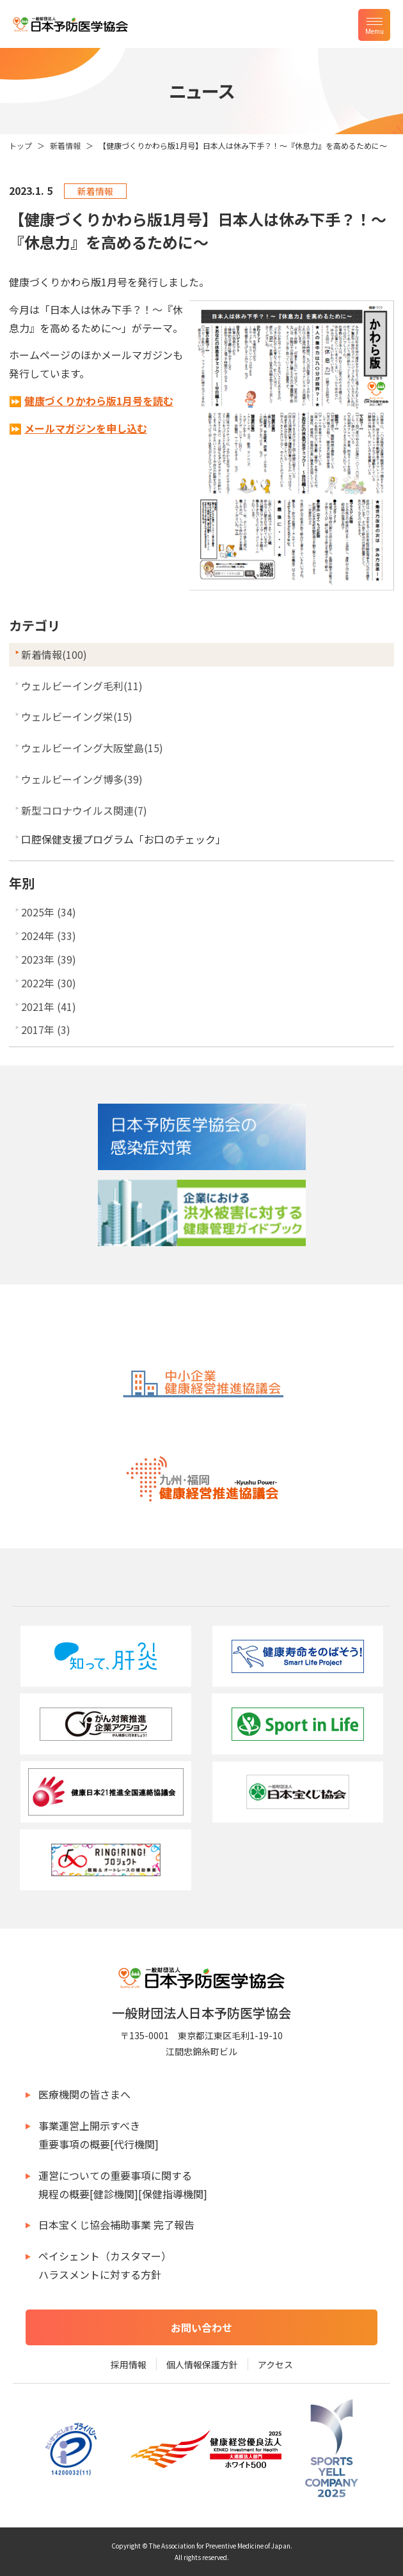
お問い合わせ (201, 2327)
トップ (20, 145)
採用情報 (128, 2364)
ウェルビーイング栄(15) (76, 716)
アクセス (275, 2364)
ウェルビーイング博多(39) (82, 779)
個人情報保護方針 (202, 2364)
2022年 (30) (48, 983)
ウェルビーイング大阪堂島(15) (92, 747)
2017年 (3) (45, 1029)
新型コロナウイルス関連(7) (84, 810)
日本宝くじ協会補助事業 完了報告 (116, 2224)
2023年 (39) (48, 959)
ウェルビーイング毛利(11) (82, 685)
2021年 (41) (48, 1006)
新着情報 (65, 145)
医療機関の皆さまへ (84, 2094)
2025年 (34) (48, 912)
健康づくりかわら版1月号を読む (98, 400)
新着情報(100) (54, 654)
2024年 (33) (48, 935)
